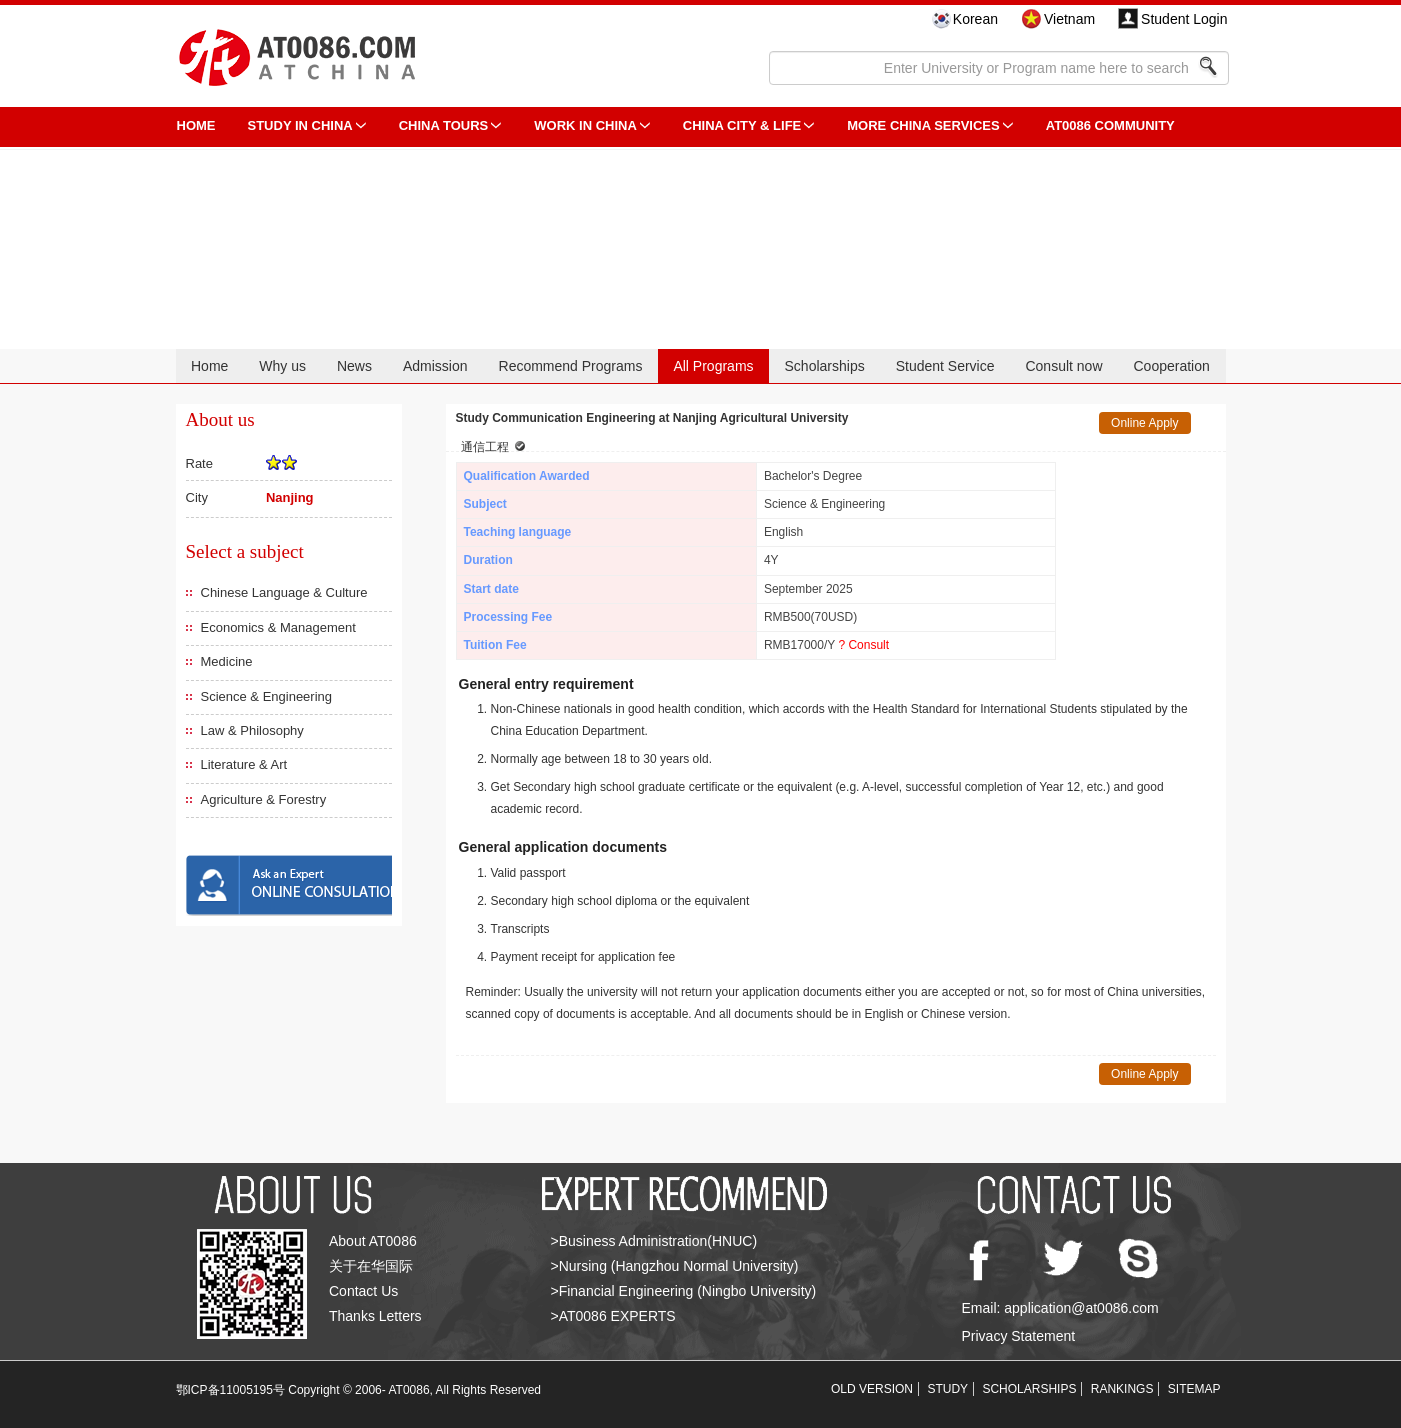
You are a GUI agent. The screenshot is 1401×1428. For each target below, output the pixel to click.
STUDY (947, 1389)
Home (209, 366)
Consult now (1063, 366)
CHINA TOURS (444, 125)
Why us (282, 366)
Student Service (945, 366)
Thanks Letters (375, 1316)
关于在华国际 (371, 1266)
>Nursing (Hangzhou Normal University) (675, 1266)
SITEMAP (1194, 1389)
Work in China (585, 125)
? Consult (863, 645)
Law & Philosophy (252, 730)
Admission (435, 366)
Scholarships (825, 366)
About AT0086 (373, 1241)
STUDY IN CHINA (300, 125)
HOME (196, 125)
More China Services (923, 125)
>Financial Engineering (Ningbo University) (684, 1291)
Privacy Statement (1019, 1336)
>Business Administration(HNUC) (654, 1241)
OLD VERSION (872, 1389)
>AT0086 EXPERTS (613, 1316)
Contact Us (363, 1291)
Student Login (1184, 19)
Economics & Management (278, 627)
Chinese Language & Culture (284, 592)
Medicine (227, 661)
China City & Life (742, 125)
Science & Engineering (267, 696)
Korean (975, 19)
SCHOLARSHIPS (1029, 1389)
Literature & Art (244, 764)
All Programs (713, 366)
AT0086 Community (1110, 125)
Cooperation (1171, 366)
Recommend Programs (571, 366)
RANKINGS (1122, 1389)
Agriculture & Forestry (264, 799)
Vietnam (1069, 19)
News (354, 366)
